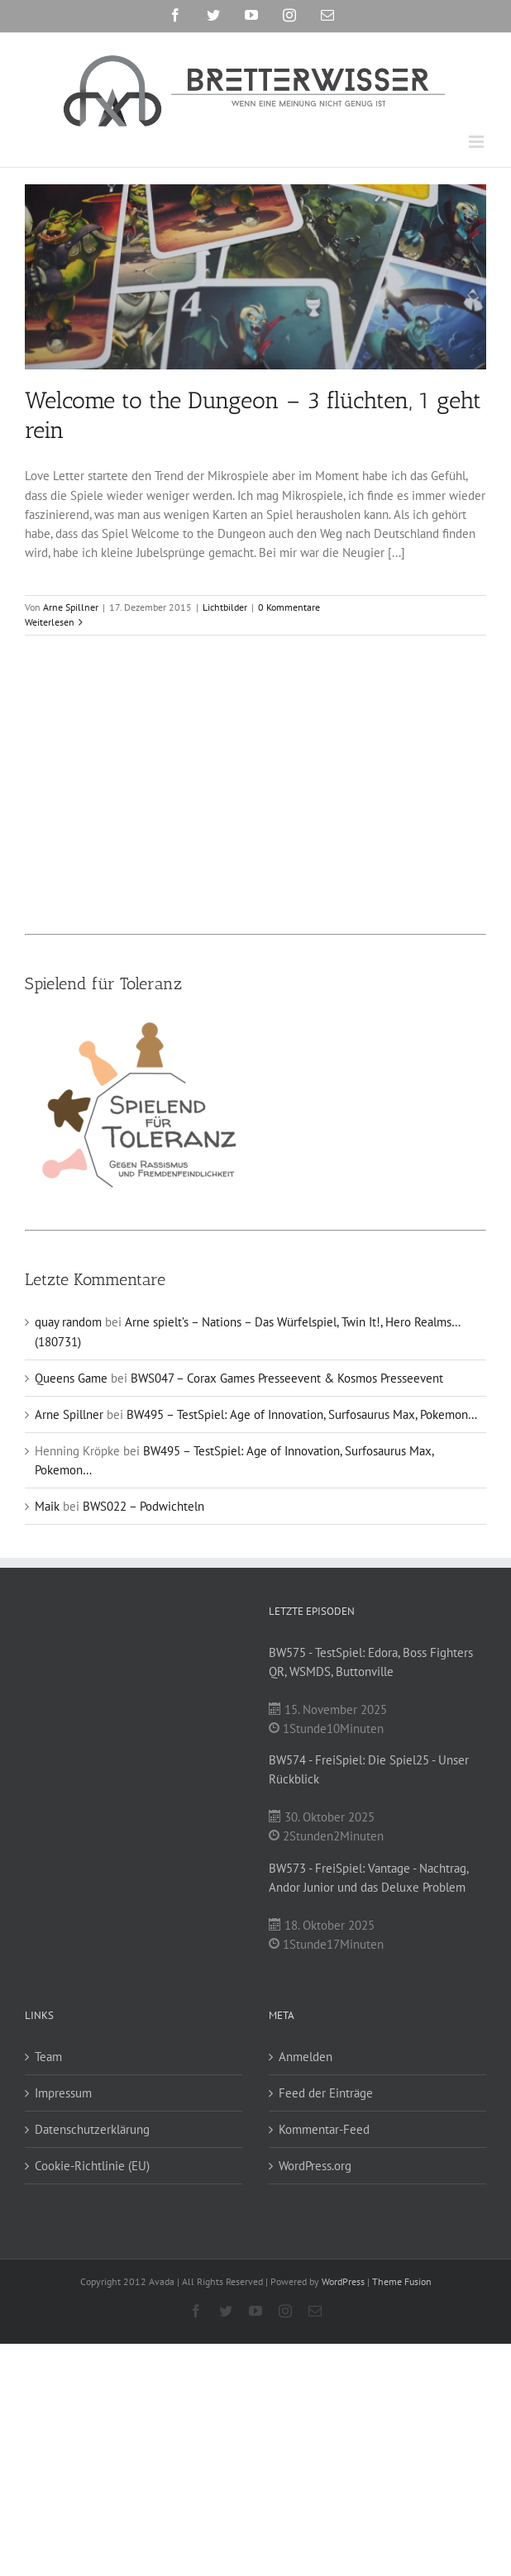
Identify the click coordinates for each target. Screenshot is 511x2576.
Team (48, 2056)
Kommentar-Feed (324, 2129)
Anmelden (305, 2056)
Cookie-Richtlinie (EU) (92, 2166)
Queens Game (71, 1378)
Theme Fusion (402, 2281)
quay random (68, 1322)
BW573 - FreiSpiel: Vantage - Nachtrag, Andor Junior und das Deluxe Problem (368, 1877)
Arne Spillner (70, 607)
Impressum (63, 2093)
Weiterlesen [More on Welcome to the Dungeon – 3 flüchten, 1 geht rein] (49, 622)
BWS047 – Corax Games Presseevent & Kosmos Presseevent (287, 1378)
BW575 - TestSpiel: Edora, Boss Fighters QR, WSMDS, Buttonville (371, 1662)
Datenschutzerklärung (92, 2129)
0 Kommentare (289, 607)
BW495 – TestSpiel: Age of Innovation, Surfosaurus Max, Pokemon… (302, 1414)
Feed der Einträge (326, 2093)
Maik (47, 1506)
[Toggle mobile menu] (477, 141)
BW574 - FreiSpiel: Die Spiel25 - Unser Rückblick (369, 1769)
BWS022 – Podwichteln (143, 1506)
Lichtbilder (225, 607)
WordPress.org (315, 2166)
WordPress (343, 2281)
